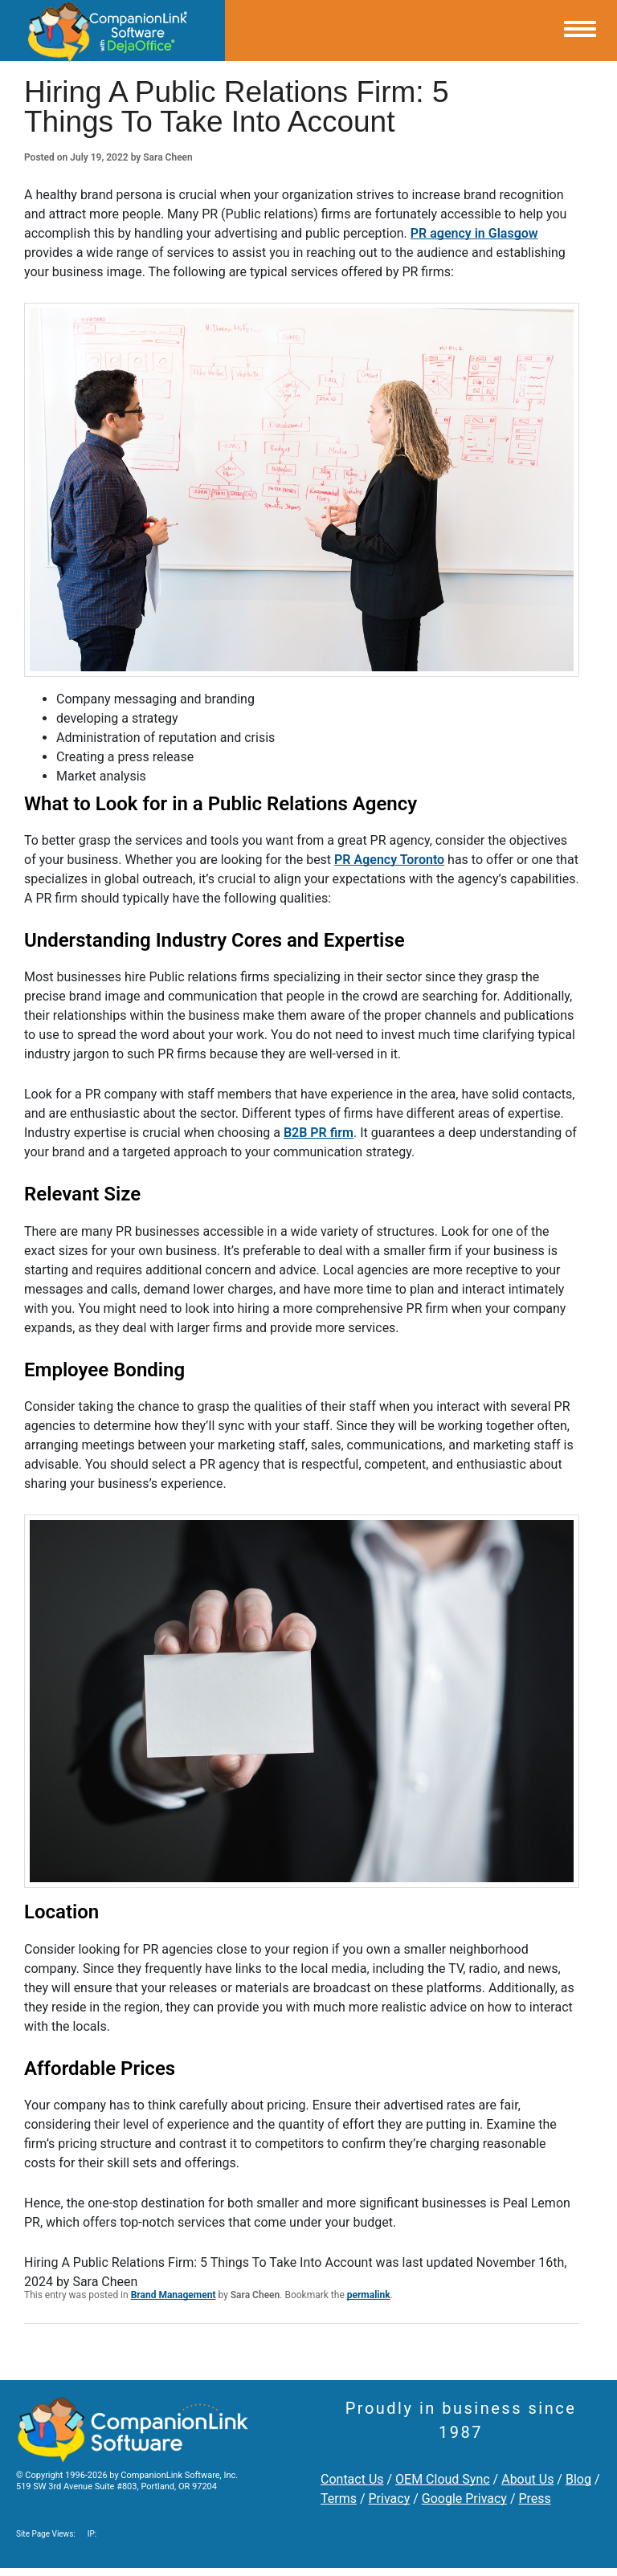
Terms (339, 2498)
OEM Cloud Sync (442, 2479)
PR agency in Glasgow (474, 233)
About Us (527, 2479)
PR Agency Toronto (389, 859)
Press (534, 2498)
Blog (578, 2479)
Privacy (390, 2498)
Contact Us (352, 2479)
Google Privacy (464, 2498)
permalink (368, 2295)
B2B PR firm (318, 1132)
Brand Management (173, 2295)
